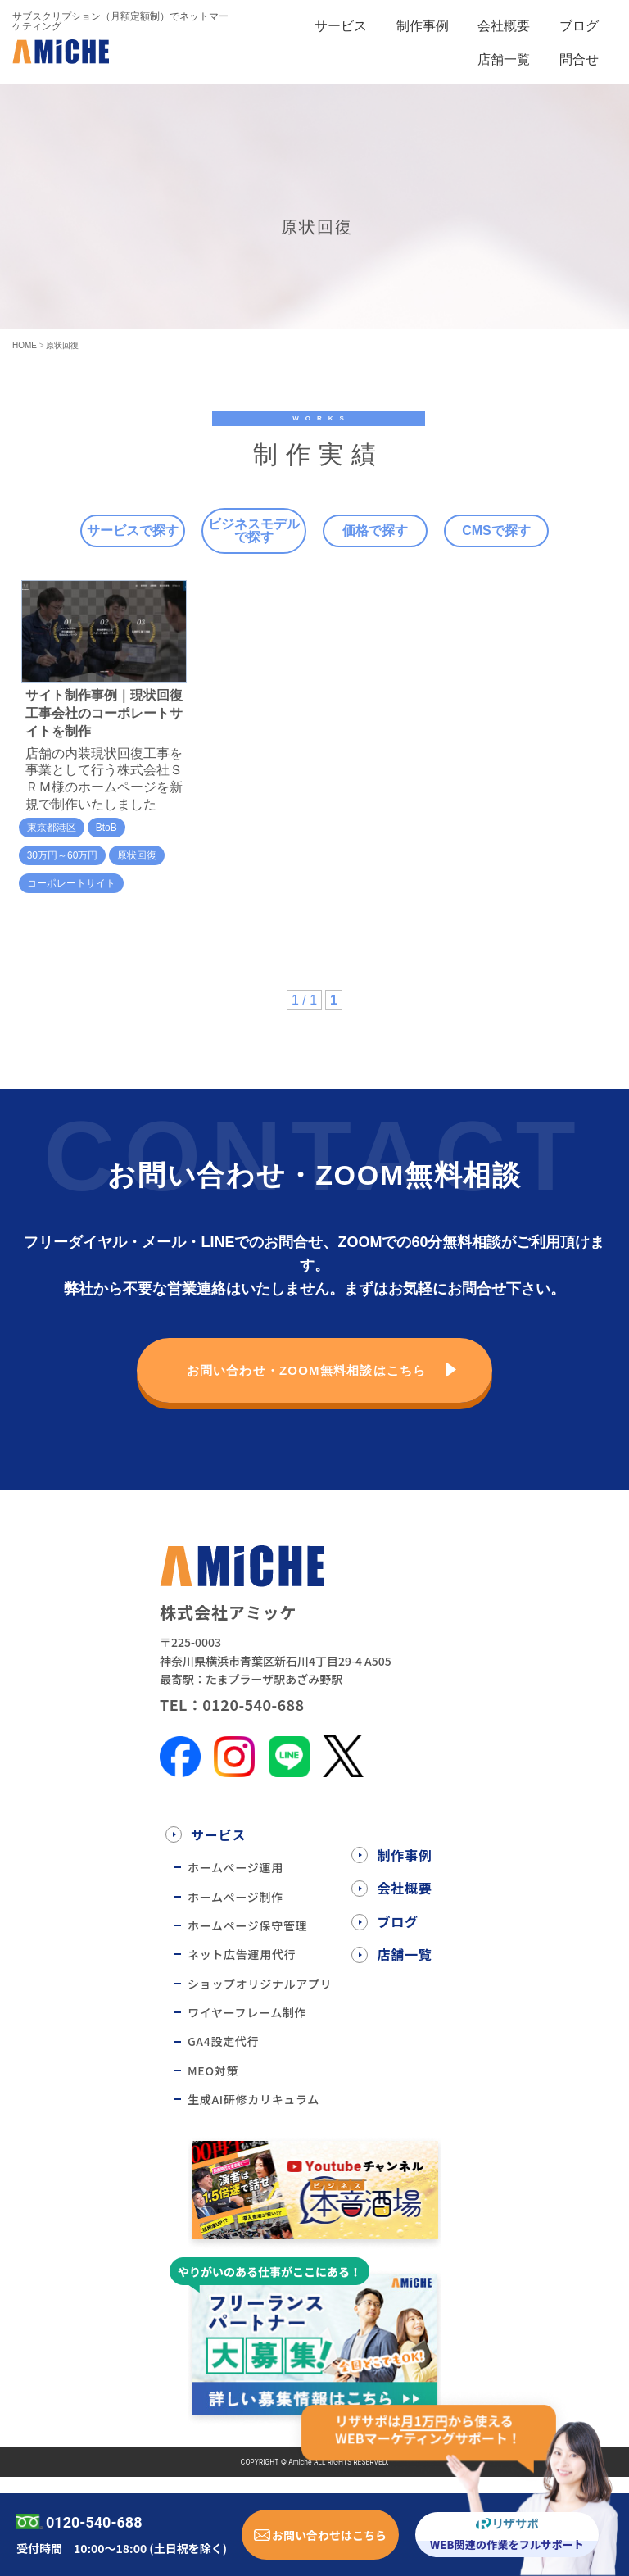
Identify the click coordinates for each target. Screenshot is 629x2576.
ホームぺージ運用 (235, 1867)
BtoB (106, 827)
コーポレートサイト (71, 883)
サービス (340, 26)
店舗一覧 (503, 59)
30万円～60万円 (62, 855)
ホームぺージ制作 (235, 1897)
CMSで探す (496, 530)
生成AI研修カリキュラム (253, 2099)
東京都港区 (51, 827)
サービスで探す (133, 530)
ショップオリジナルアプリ (260, 1983)
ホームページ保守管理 (247, 1925)
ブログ (579, 26)
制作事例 (422, 26)
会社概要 (503, 26)
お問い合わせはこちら (329, 2535)
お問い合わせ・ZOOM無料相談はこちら (307, 1370)
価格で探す (375, 530)
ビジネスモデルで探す (254, 530)
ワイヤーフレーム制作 (247, 2012)
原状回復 (136, 855)
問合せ (579, 59)
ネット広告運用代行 (242, 1954)
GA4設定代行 (223, 2041)
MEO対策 (213, 2070)
